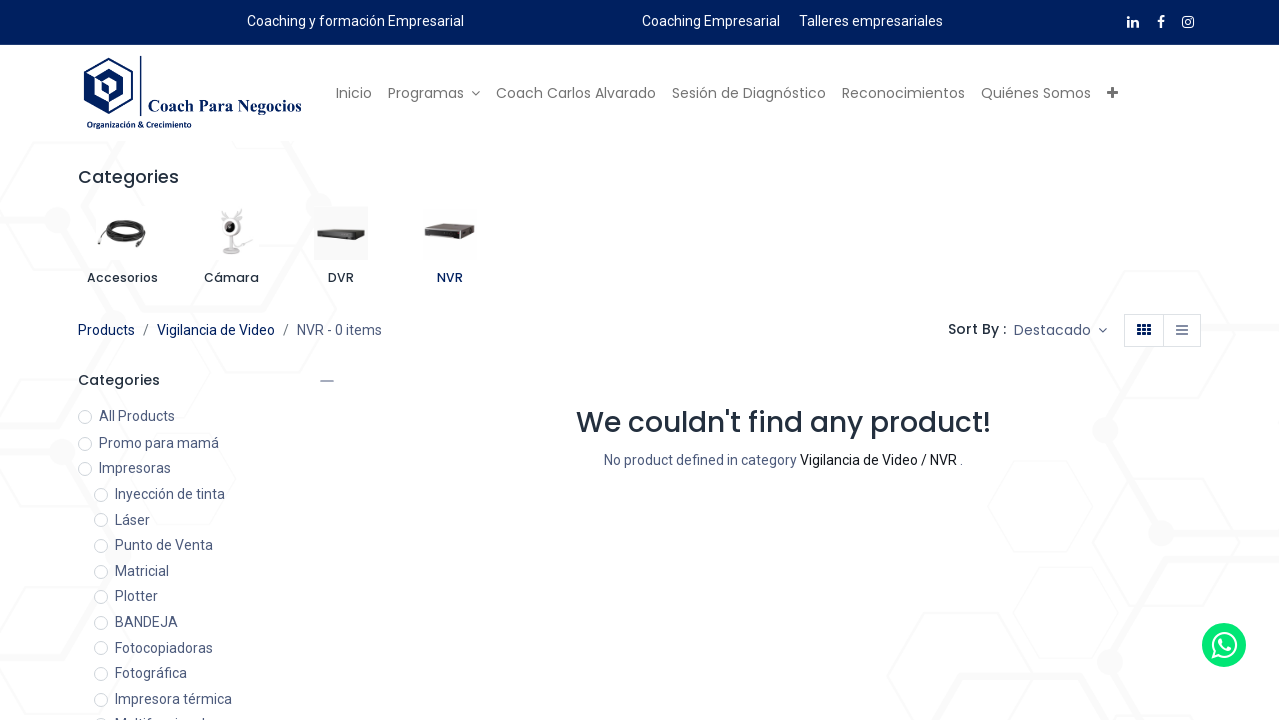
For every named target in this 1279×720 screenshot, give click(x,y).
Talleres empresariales (871, 21)
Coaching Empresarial (711, 21)
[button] (1112, 94)
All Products (137, 416)
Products (106, 330)
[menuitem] (354, 94)
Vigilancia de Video (216, 330)
